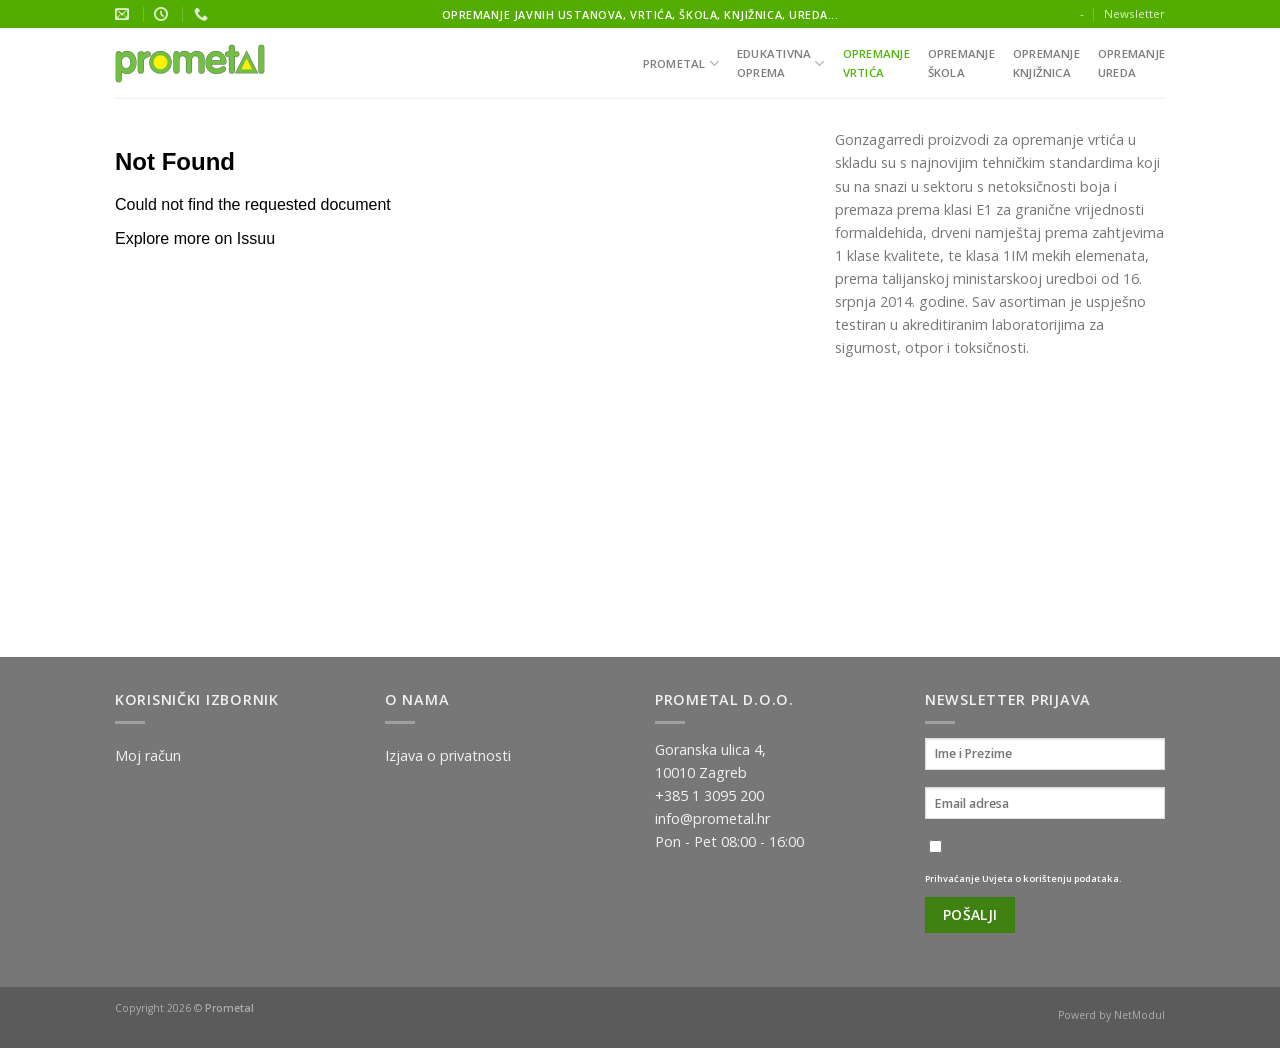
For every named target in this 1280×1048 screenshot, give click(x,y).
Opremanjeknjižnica (1046, 63)
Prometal (681, 63)
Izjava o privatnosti (448, 755)
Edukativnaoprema (781, 63)
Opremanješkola (961, 63)
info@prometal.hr (712, 818)
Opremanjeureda (1131, 63)
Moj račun (148, 755)
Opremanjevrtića (876, 63)
